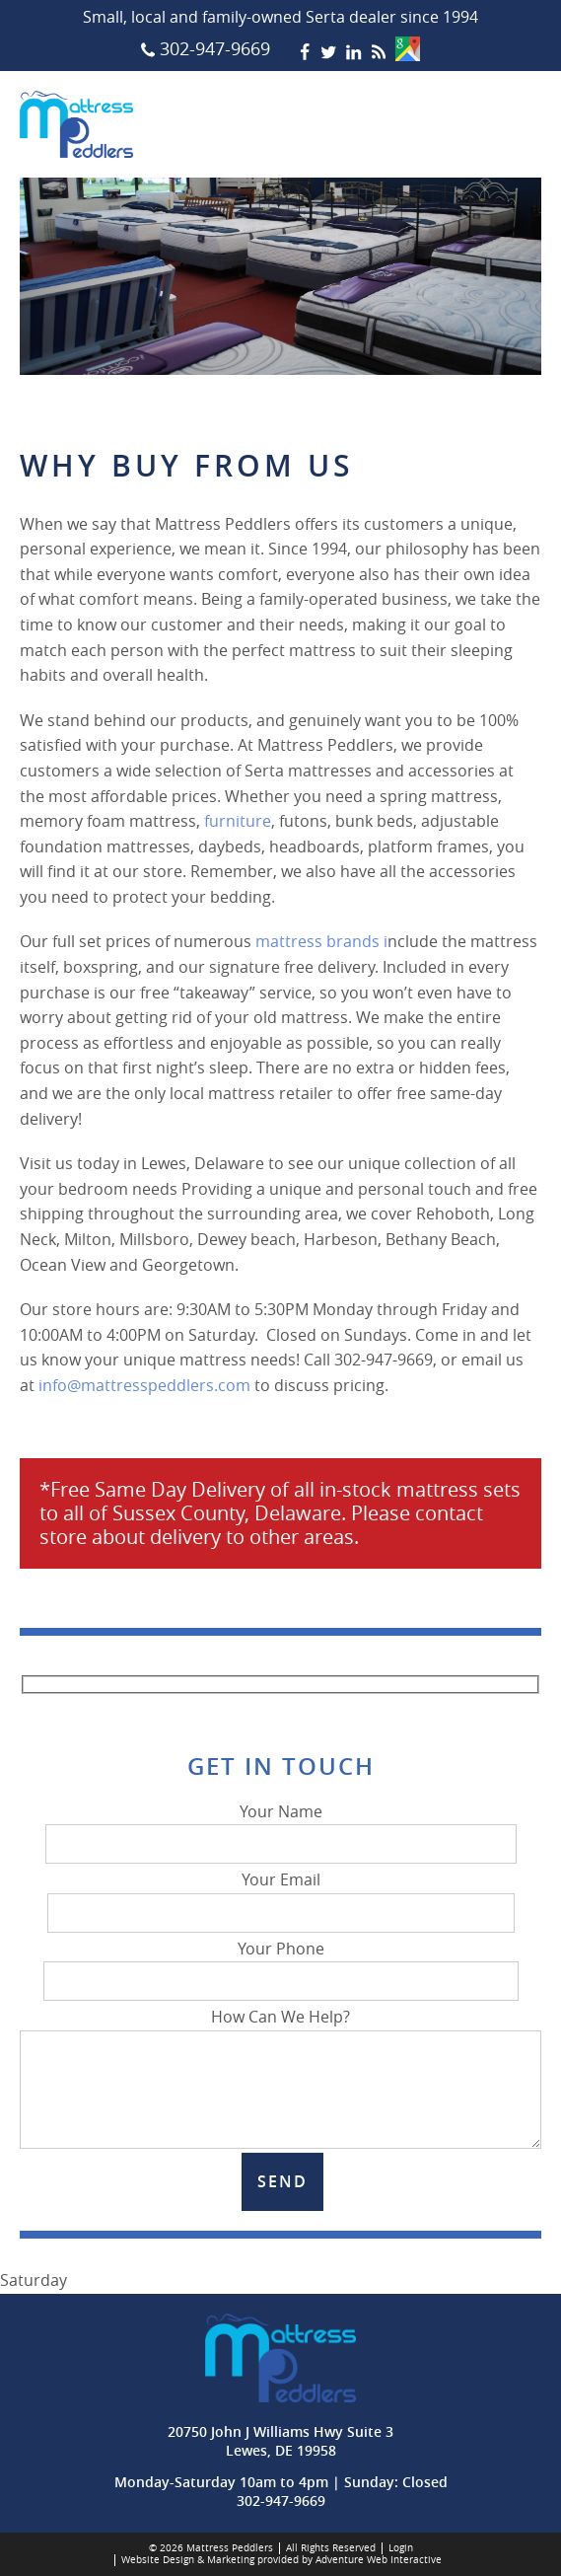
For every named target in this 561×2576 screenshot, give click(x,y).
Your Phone (281, 1965)
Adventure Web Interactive (379, 2559)
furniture (237, 821)
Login (400, 2547)
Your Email (281, 1896)
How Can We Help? (280, 2029)
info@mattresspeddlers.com (144, 1385)
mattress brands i (321, 941)
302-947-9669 (281, 2500)
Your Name (281, 1828)
